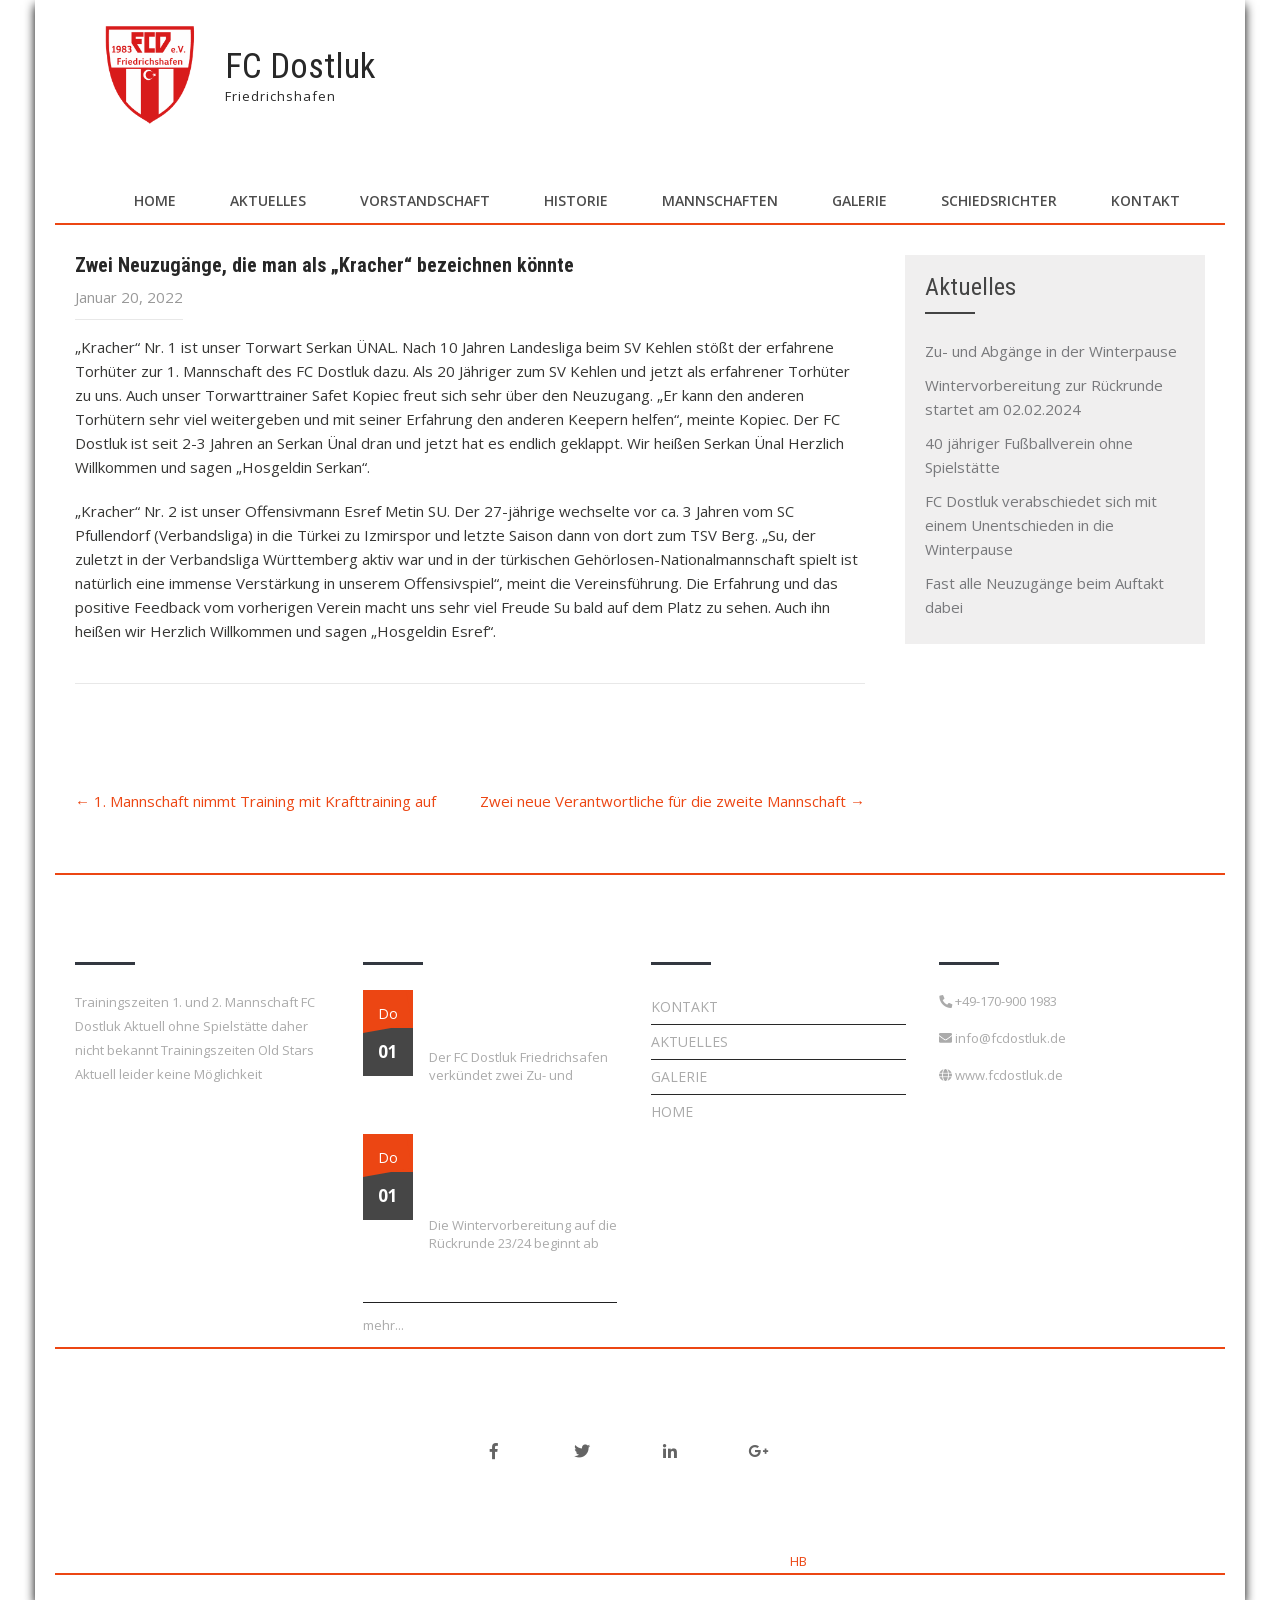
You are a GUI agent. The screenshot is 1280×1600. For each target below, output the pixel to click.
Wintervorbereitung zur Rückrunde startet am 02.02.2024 (494, 1170)
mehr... (383, 1325)
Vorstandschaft (425, 200)
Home (155, 200)
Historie (576, 200)
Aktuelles (268, 200)
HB (798, 1561)
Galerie (859, 200)
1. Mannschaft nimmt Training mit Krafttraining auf (255, 801)
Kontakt (1145, 200)
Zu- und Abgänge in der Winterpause (1051, 351)
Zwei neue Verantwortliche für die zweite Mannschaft (672, 801)
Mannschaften (720, 200)
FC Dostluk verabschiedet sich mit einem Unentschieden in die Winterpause (1041, 525)
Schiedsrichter (999, 200)
